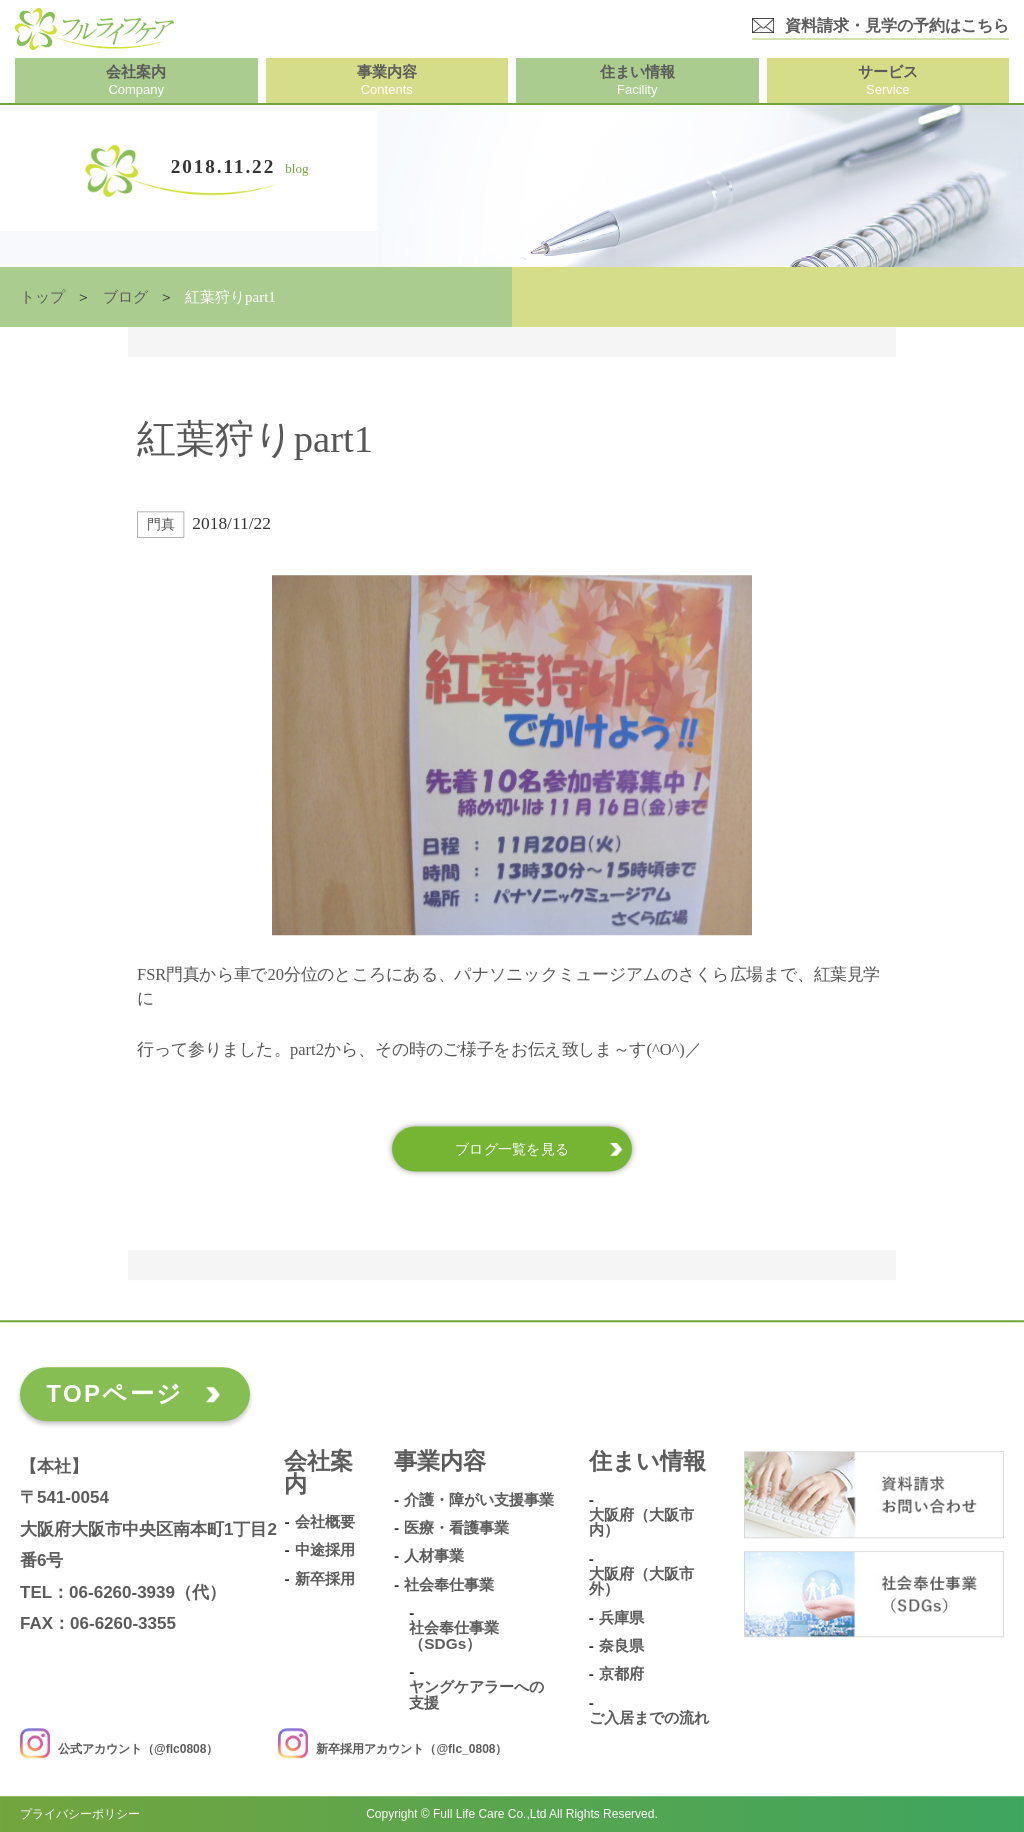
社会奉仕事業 (449, 1585)
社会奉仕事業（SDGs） (454, 1635)
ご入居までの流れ (649, 1718)
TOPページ (114, 1393)
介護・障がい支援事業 (479, 1500)
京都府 (621, 1674)
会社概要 (325, 1522)
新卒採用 (325, 1579)
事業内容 (440, 1462)
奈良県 (621, 1646)
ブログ (125, 297)
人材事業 (434, 1556)
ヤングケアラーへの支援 (476, 1694)
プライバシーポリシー (80, 1814)
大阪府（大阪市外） (641, 1581)
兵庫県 (621, 1618)
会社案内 (318, 1474)
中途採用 (325, 1551)
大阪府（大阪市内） (641, 1522)
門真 (160, 524)
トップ (42, 297)
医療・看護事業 (456, 1528)
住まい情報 (647, 1462)
